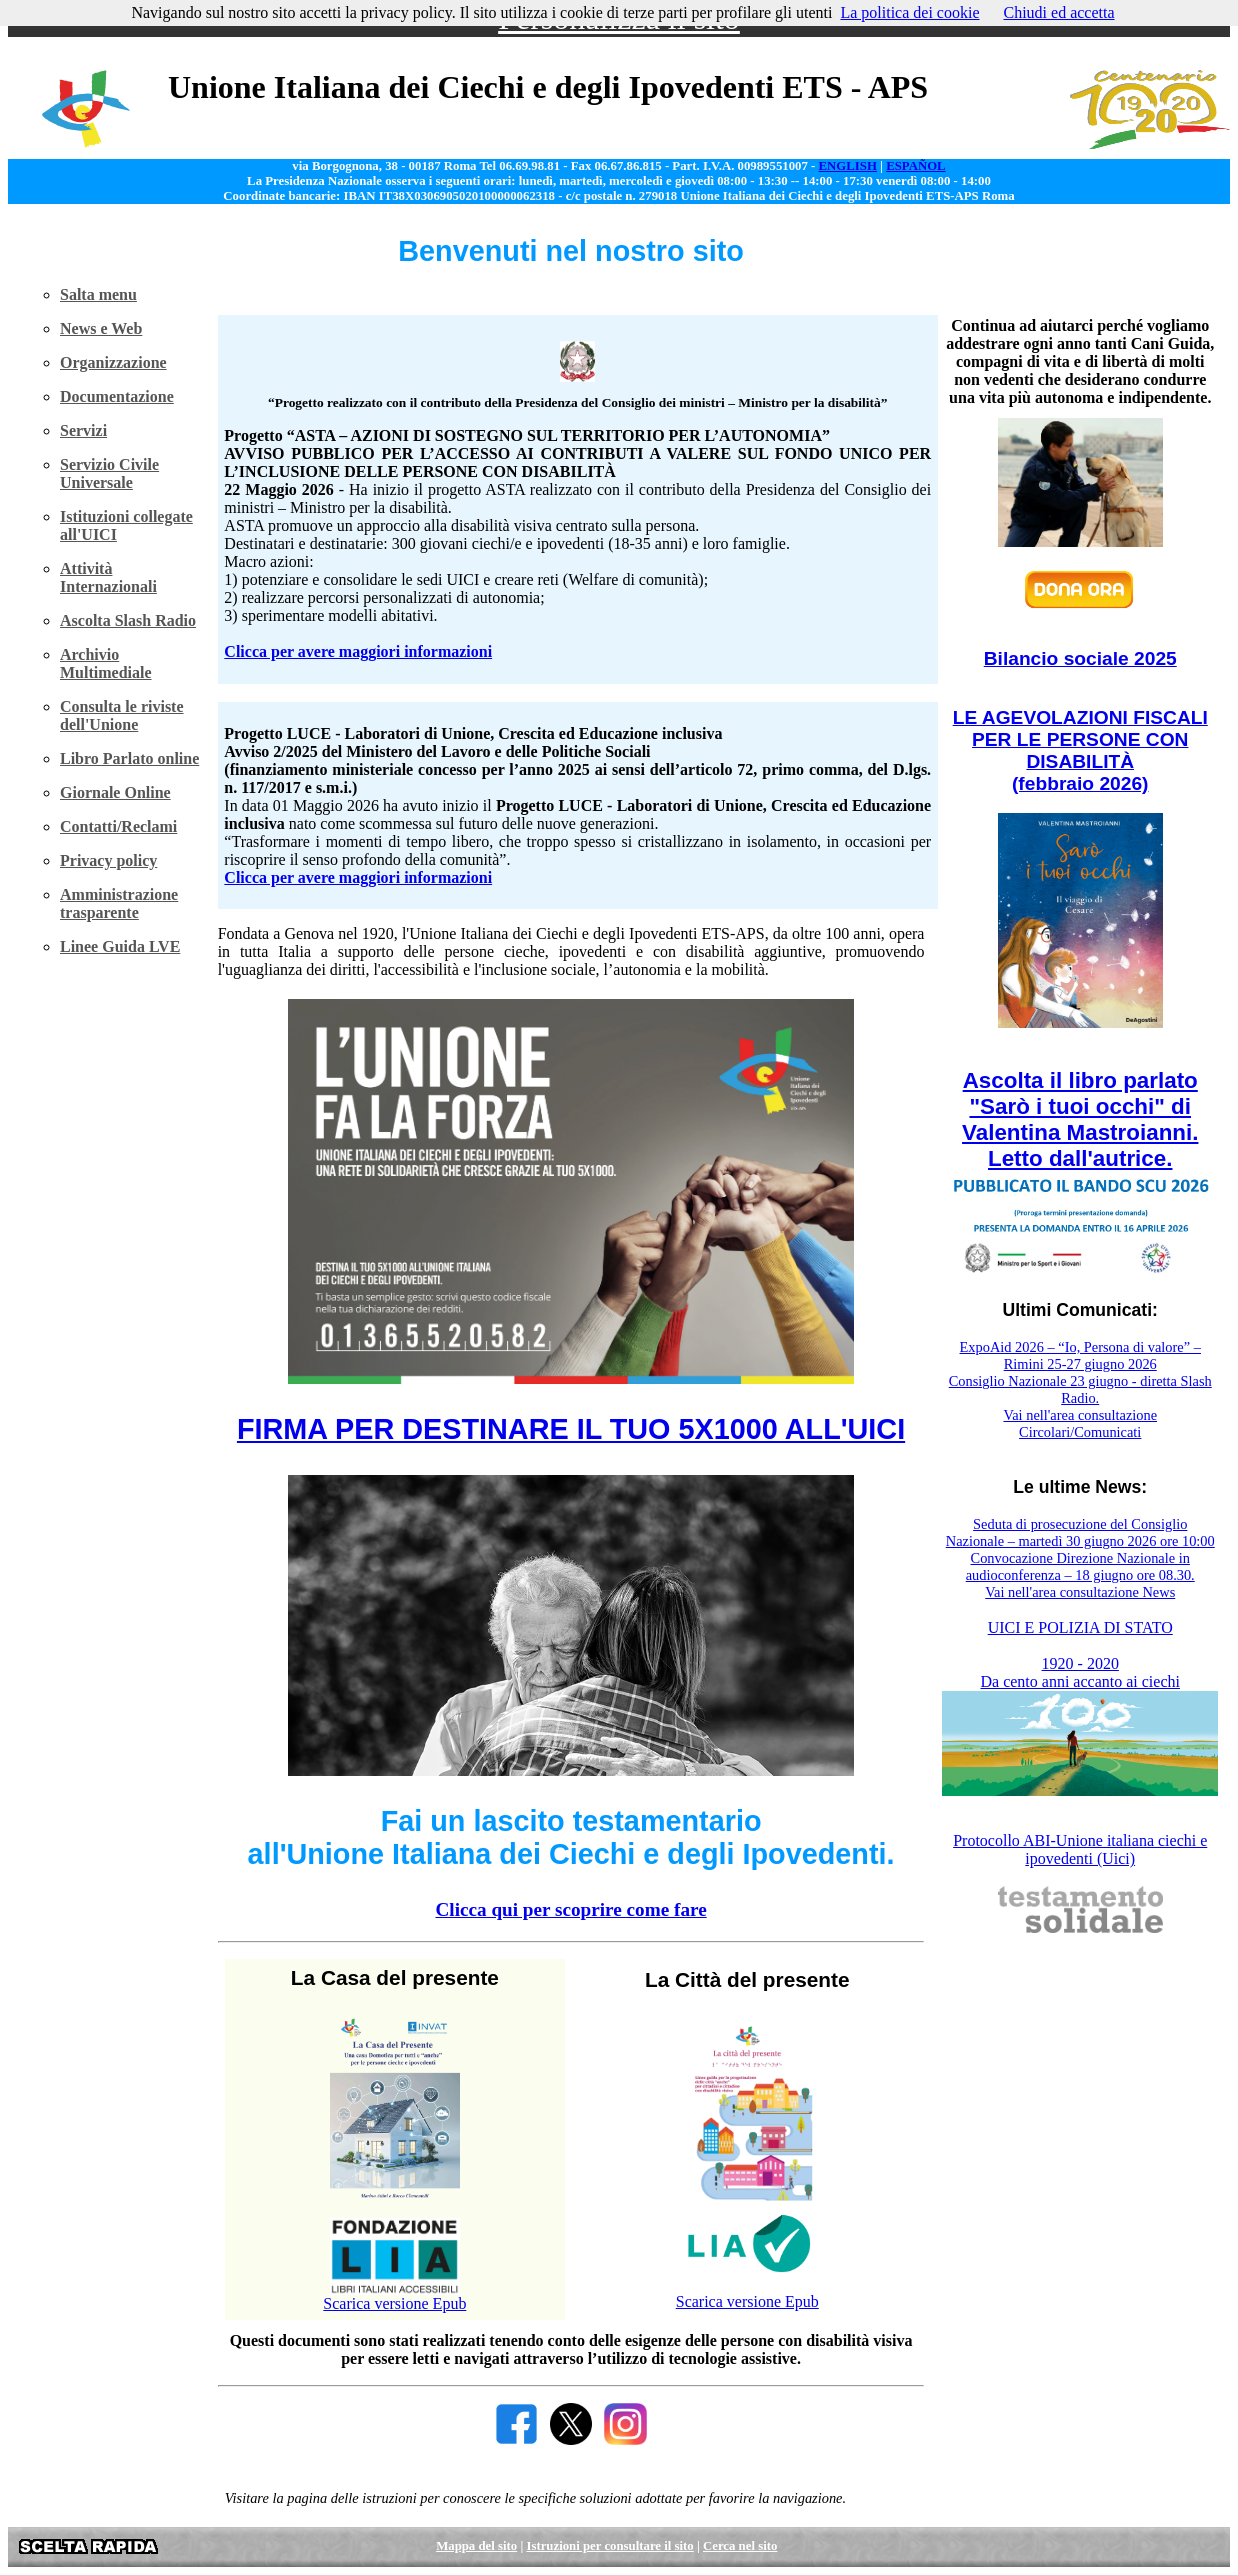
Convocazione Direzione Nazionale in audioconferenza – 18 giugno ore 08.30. (1080, 1566)
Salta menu (98, 294)
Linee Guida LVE (120, 946)
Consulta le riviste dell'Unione (122, 715)
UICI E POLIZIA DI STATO (1080, 1627)
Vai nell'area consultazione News (1080, 1592)
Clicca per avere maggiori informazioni (358, 651)
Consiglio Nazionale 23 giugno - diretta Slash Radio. (1080, 1389)
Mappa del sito (476, 2546)
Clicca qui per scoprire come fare (570, 1909)
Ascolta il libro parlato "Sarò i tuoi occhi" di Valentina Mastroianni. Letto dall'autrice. (1080, 1119)
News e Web (101, 328)
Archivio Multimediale (106, 663)
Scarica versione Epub (394, 2303)
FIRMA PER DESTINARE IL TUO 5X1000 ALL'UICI (571, 1429)
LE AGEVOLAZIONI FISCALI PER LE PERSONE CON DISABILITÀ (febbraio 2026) (1080, 750)
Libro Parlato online (129, 758)
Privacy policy (108, 860)
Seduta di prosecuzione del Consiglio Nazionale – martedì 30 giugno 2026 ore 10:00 (1080, 1532)
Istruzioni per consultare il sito (609, 2546)
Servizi (83, 430)
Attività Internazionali (108, 577)
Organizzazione (113, 362)
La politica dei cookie (909, 12)
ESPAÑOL (916, 166)
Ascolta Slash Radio (128, 620)
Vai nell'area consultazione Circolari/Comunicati (1080, 1423)
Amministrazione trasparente (119, 903)
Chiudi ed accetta (1058, 12)
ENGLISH (848, 166)
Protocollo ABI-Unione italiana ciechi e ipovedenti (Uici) (1080, 1849)
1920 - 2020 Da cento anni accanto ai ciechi (1080, 1672)
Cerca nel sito (740, 2546)
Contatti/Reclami (118, 826)
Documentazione (117, 396)
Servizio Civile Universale (109, 473)
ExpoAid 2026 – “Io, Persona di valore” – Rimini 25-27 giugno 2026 (1080, 1355)
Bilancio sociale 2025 (1080, 658)
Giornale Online (115, 792)
